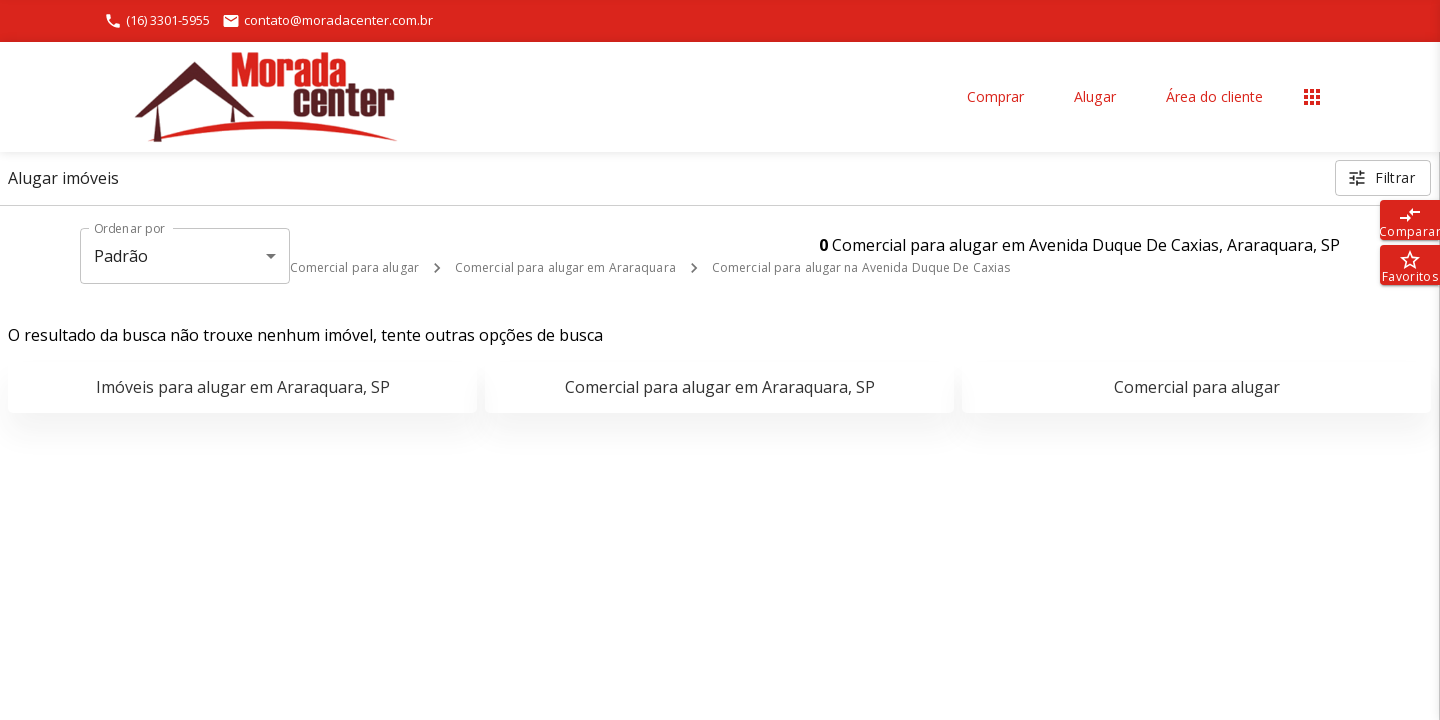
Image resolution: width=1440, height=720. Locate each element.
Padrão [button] (121, 256)
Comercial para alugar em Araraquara (565, 267)
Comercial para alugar (354, 267)
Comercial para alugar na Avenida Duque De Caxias (861, 267)
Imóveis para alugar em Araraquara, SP (243, 387)
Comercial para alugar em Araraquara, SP (720, 387)
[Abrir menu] (1312, 97)
